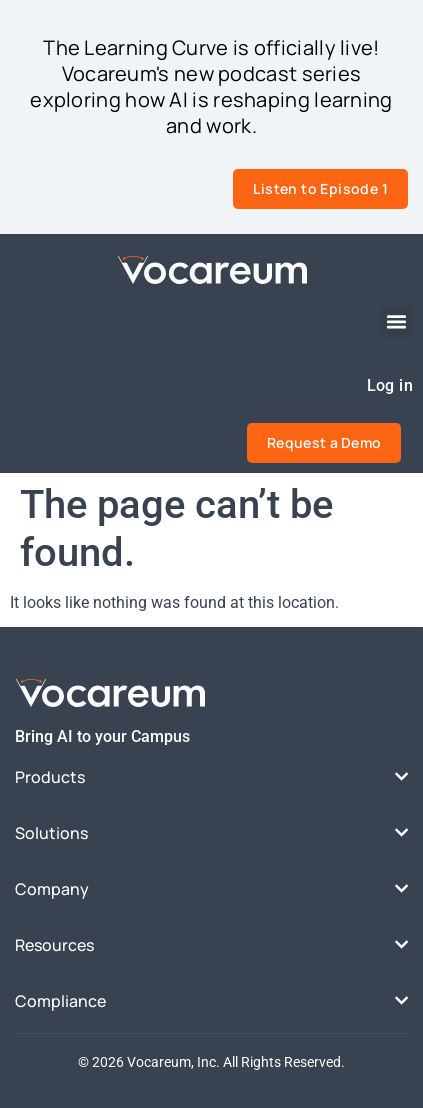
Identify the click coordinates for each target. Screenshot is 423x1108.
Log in (390, 385)
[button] (397, 322)
